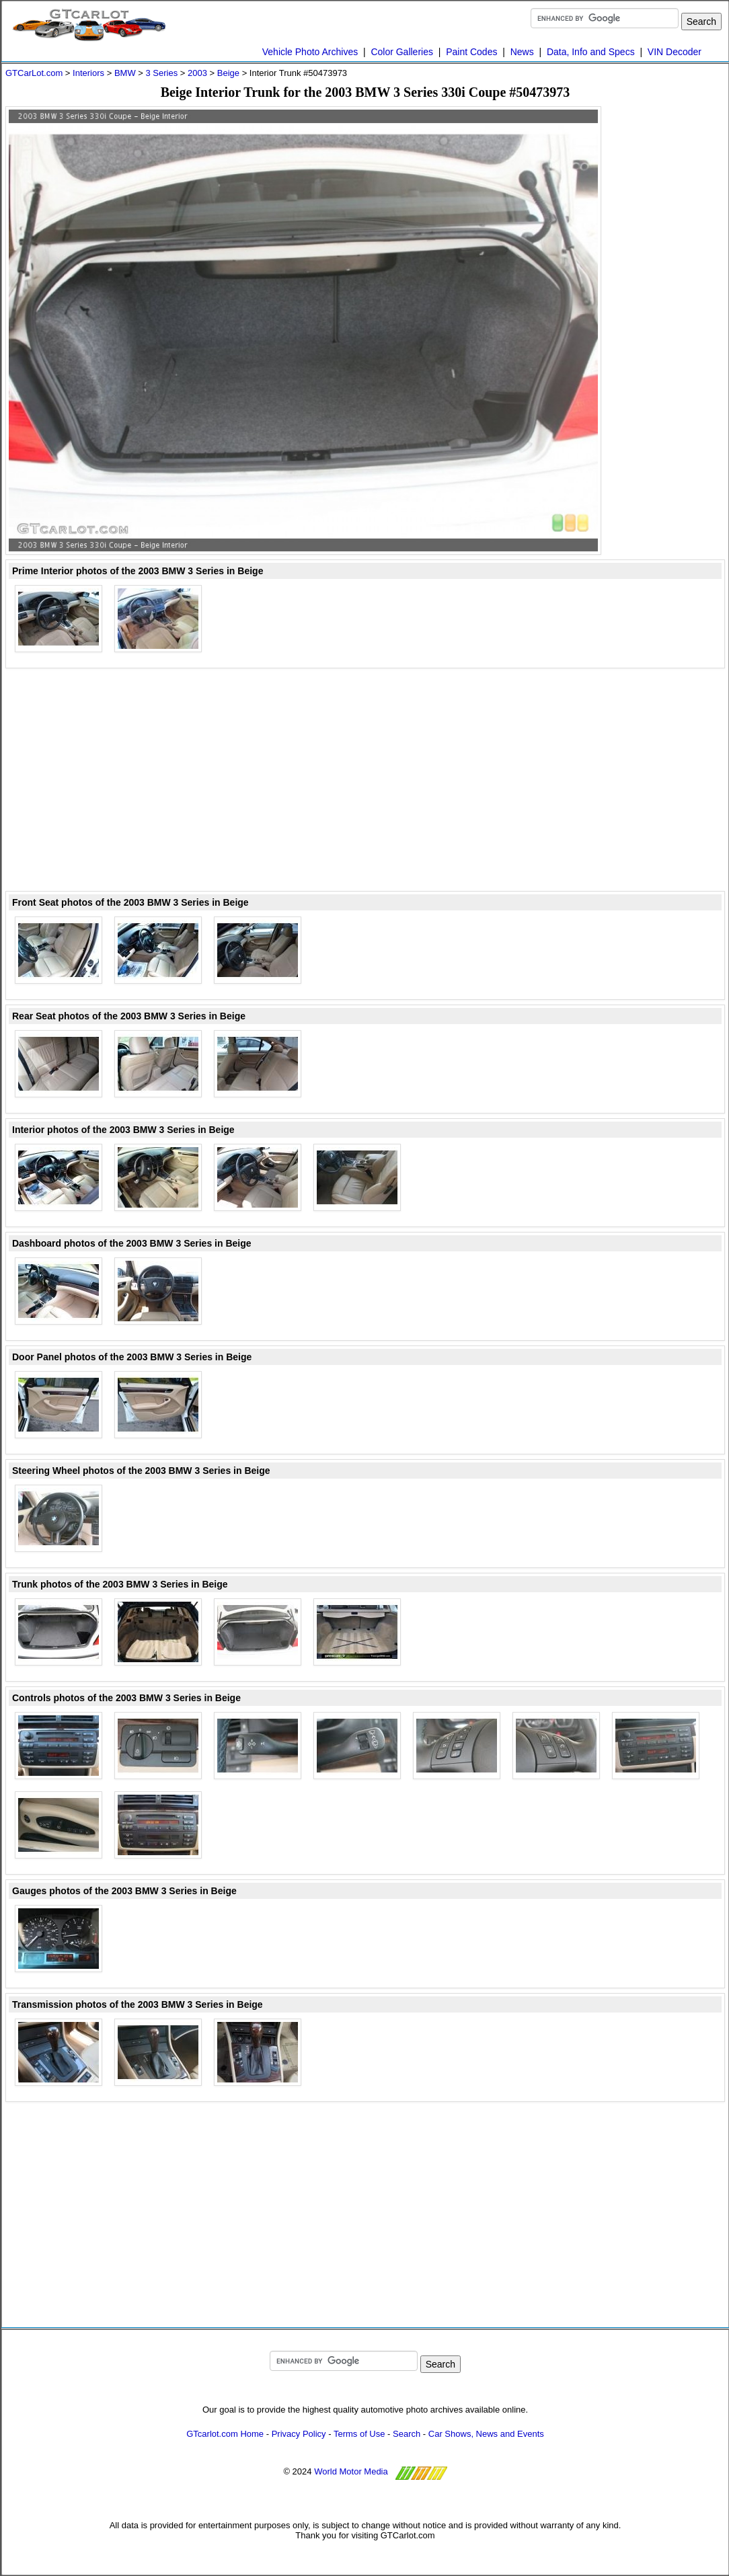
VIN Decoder (674, 51)
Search (406, 2434)
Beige (228, 73)
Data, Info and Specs (591, 51)
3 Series (161, 73)
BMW (125, 73)
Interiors (88, 73)
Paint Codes (471, 51)
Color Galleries (402, 51)
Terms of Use (359, 2434)
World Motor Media (351, 2471)
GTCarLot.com (34, 73)
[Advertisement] (671, 308)
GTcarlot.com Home (225, 2434)
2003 (197, 73)
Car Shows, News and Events (486, 2434)
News (522, 51)
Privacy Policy (299, 2434)
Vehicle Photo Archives (310, 51)
